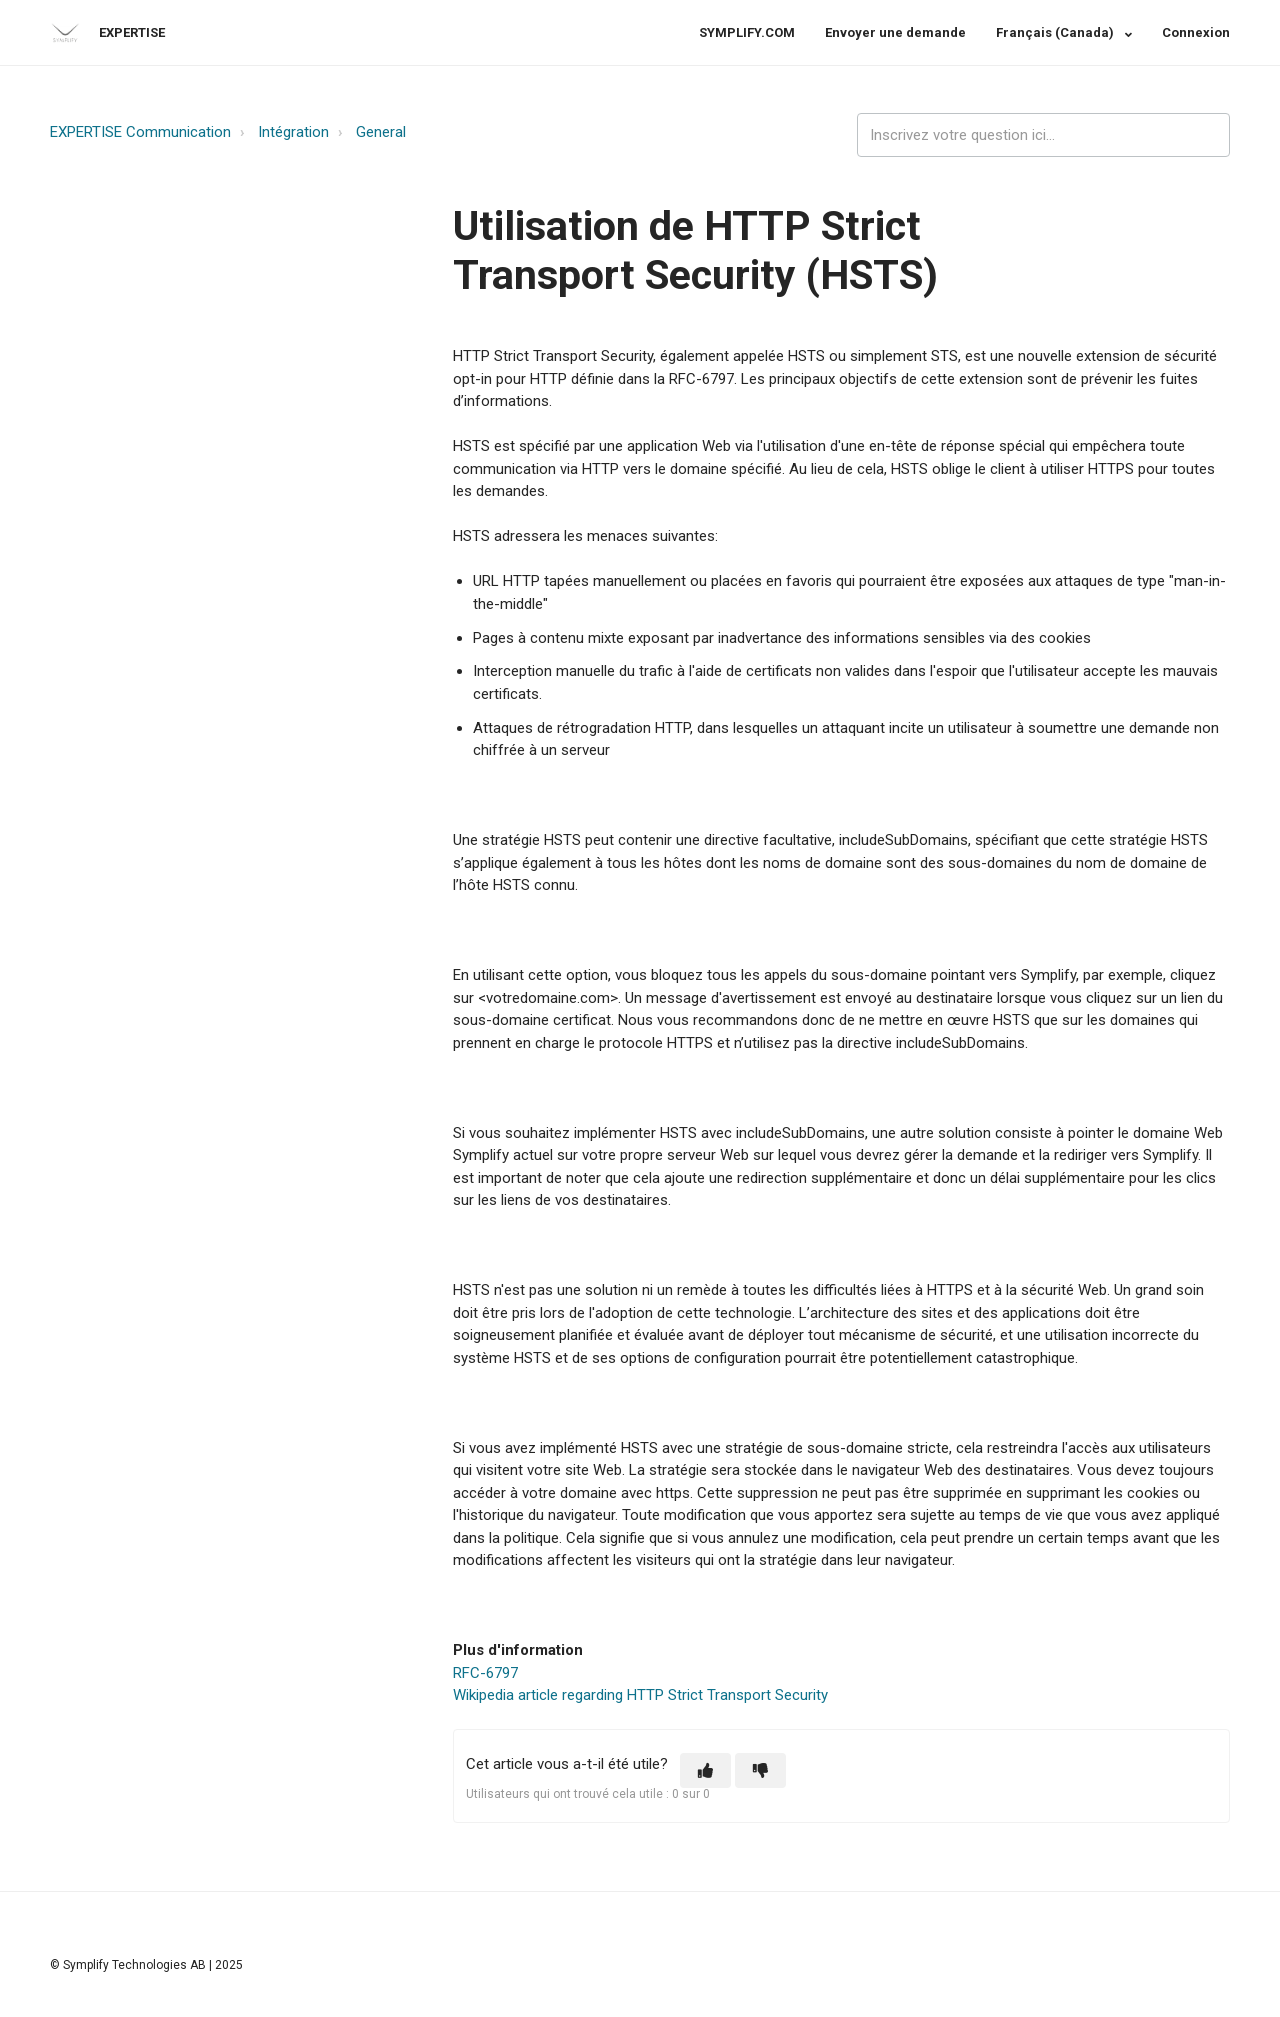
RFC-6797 (485, 1673)
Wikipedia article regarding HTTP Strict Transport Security (640, 1695)
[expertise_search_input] (1043, 135)
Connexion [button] (1196, 32)
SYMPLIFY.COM (747, 32)
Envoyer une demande (895, 32)
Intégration (293, 132)
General (381, 132)
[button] (705, 1770)
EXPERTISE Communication (140, 132)
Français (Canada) (1056, 32)
